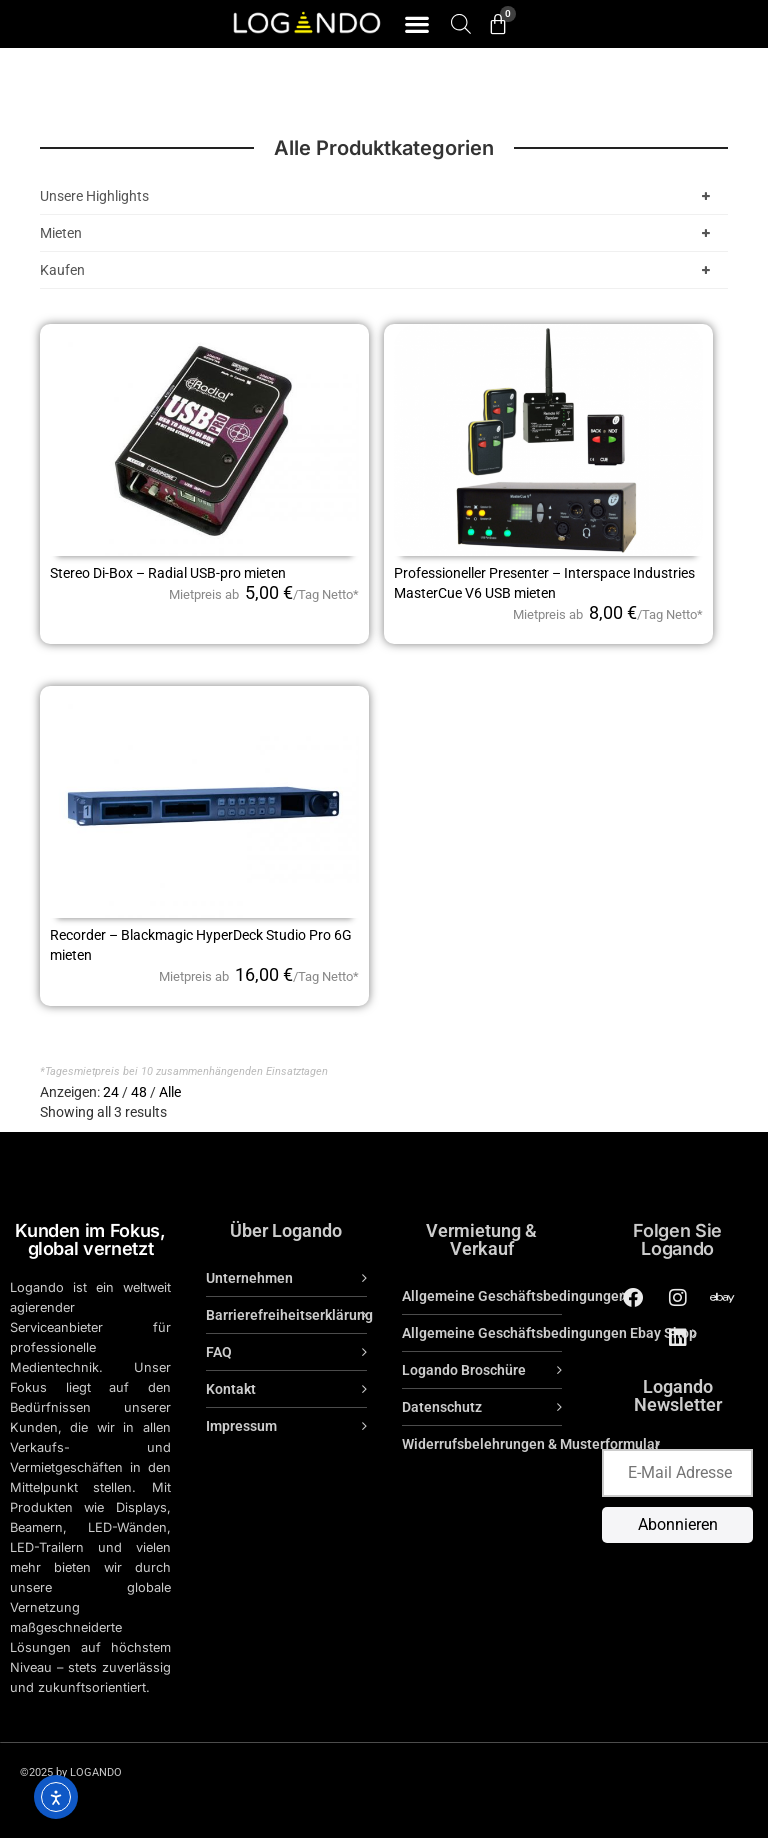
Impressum (241, 1426)
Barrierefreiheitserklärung (286, 1315)
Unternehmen (249, 1278)
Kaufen (379, 270)
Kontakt (231, 1389)
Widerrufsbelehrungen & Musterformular (531, 1444)
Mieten (379, 233)
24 (111, 1092)
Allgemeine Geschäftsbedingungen (514, 1296)
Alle (170, 1092)
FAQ (219, 1352)
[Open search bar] (461, 23)
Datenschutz (442, 1407)
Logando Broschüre (464, 1370)
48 (139, 1092)
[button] (416, 24)
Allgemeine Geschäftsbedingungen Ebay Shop (549, 1333)
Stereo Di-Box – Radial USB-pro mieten (168, 573)
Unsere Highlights (379, 196)
